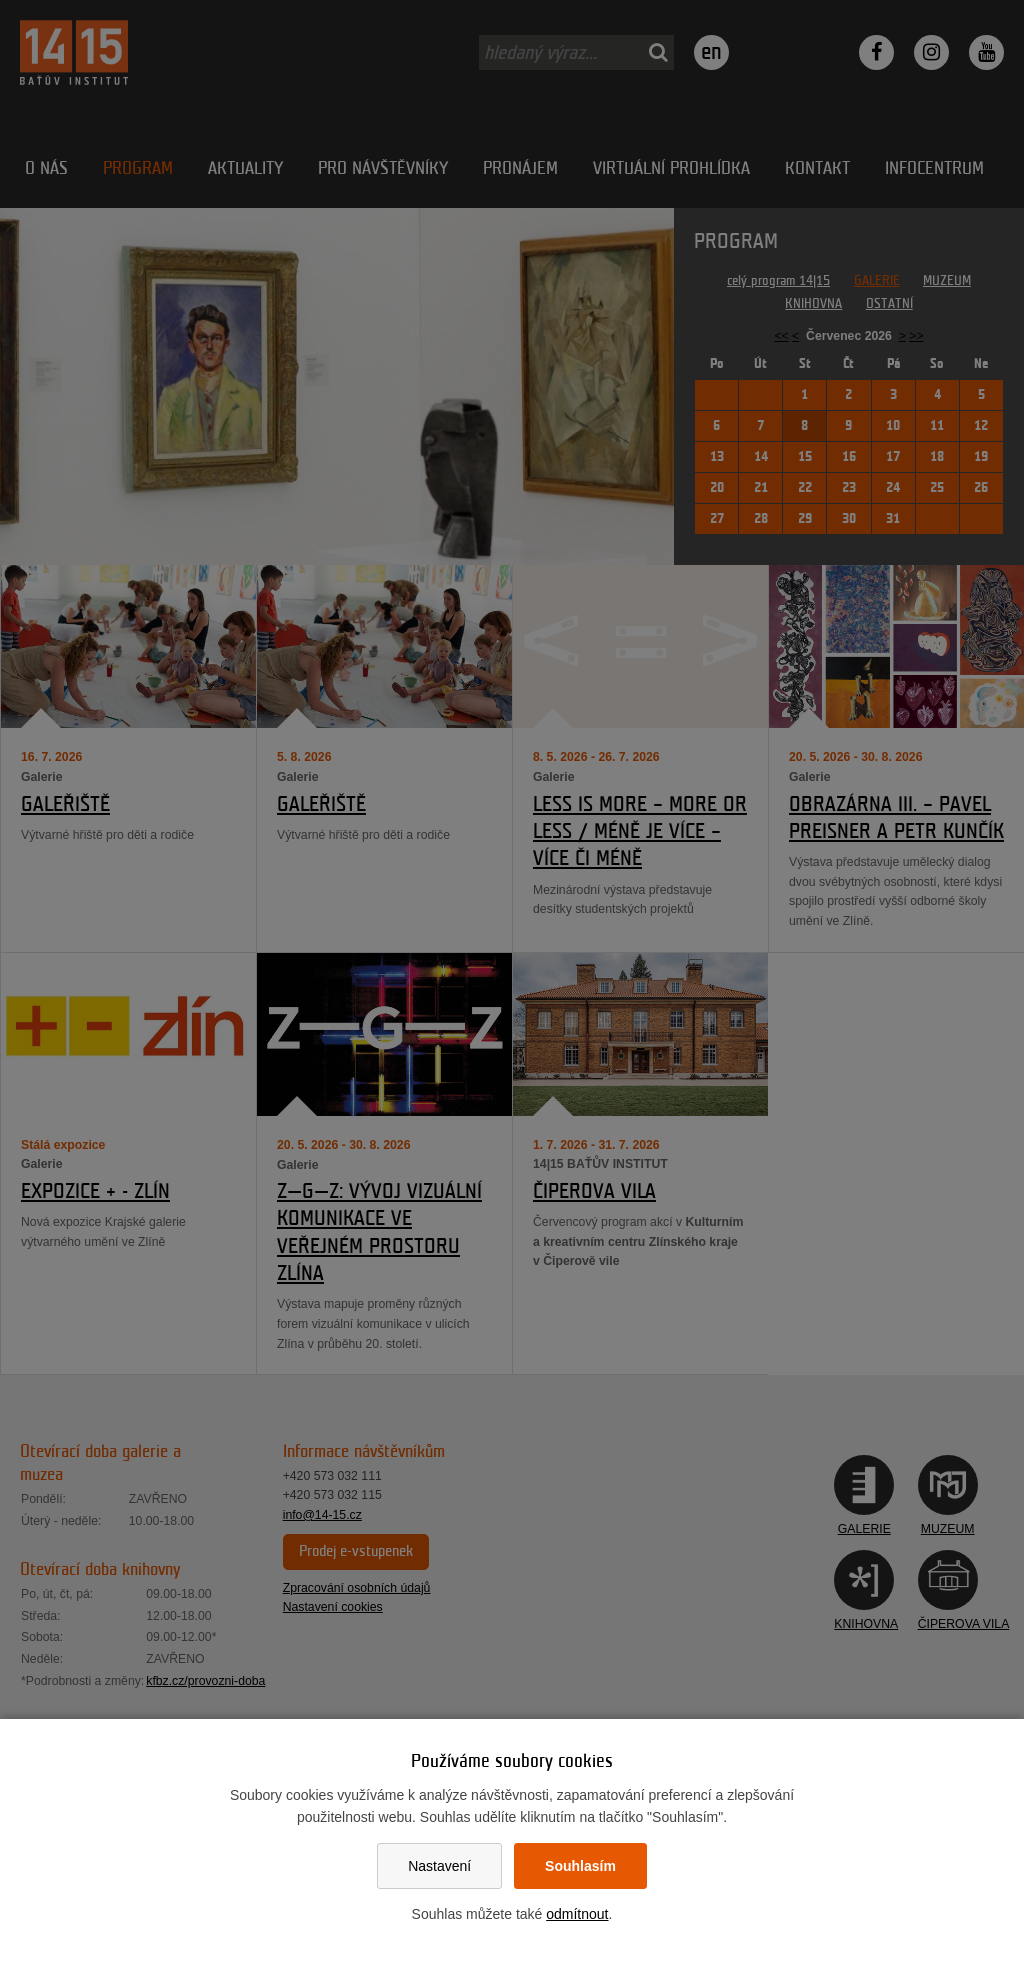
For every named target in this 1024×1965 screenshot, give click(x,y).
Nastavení (439, 1866)
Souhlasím (580, 1866)
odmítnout (577, 1914)
